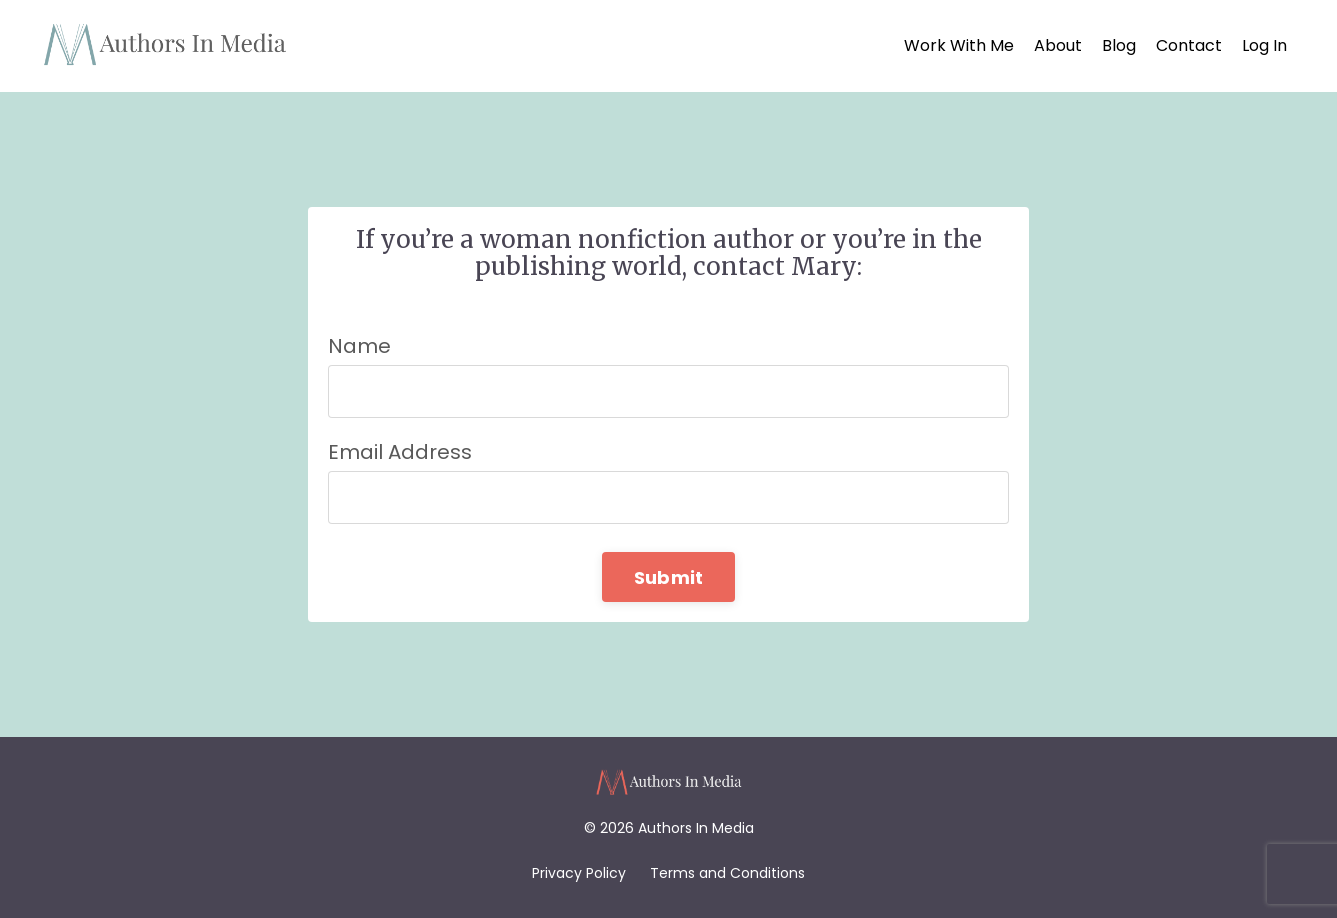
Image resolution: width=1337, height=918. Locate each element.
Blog (1119, 46)
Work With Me (959, 46)
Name (359, 346)
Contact (1189, 46)
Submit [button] (669, 577)
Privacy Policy (579, 873)
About (1058, 46)
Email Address (400, 452)
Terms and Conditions (727, 873)
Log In (1264, 45)
